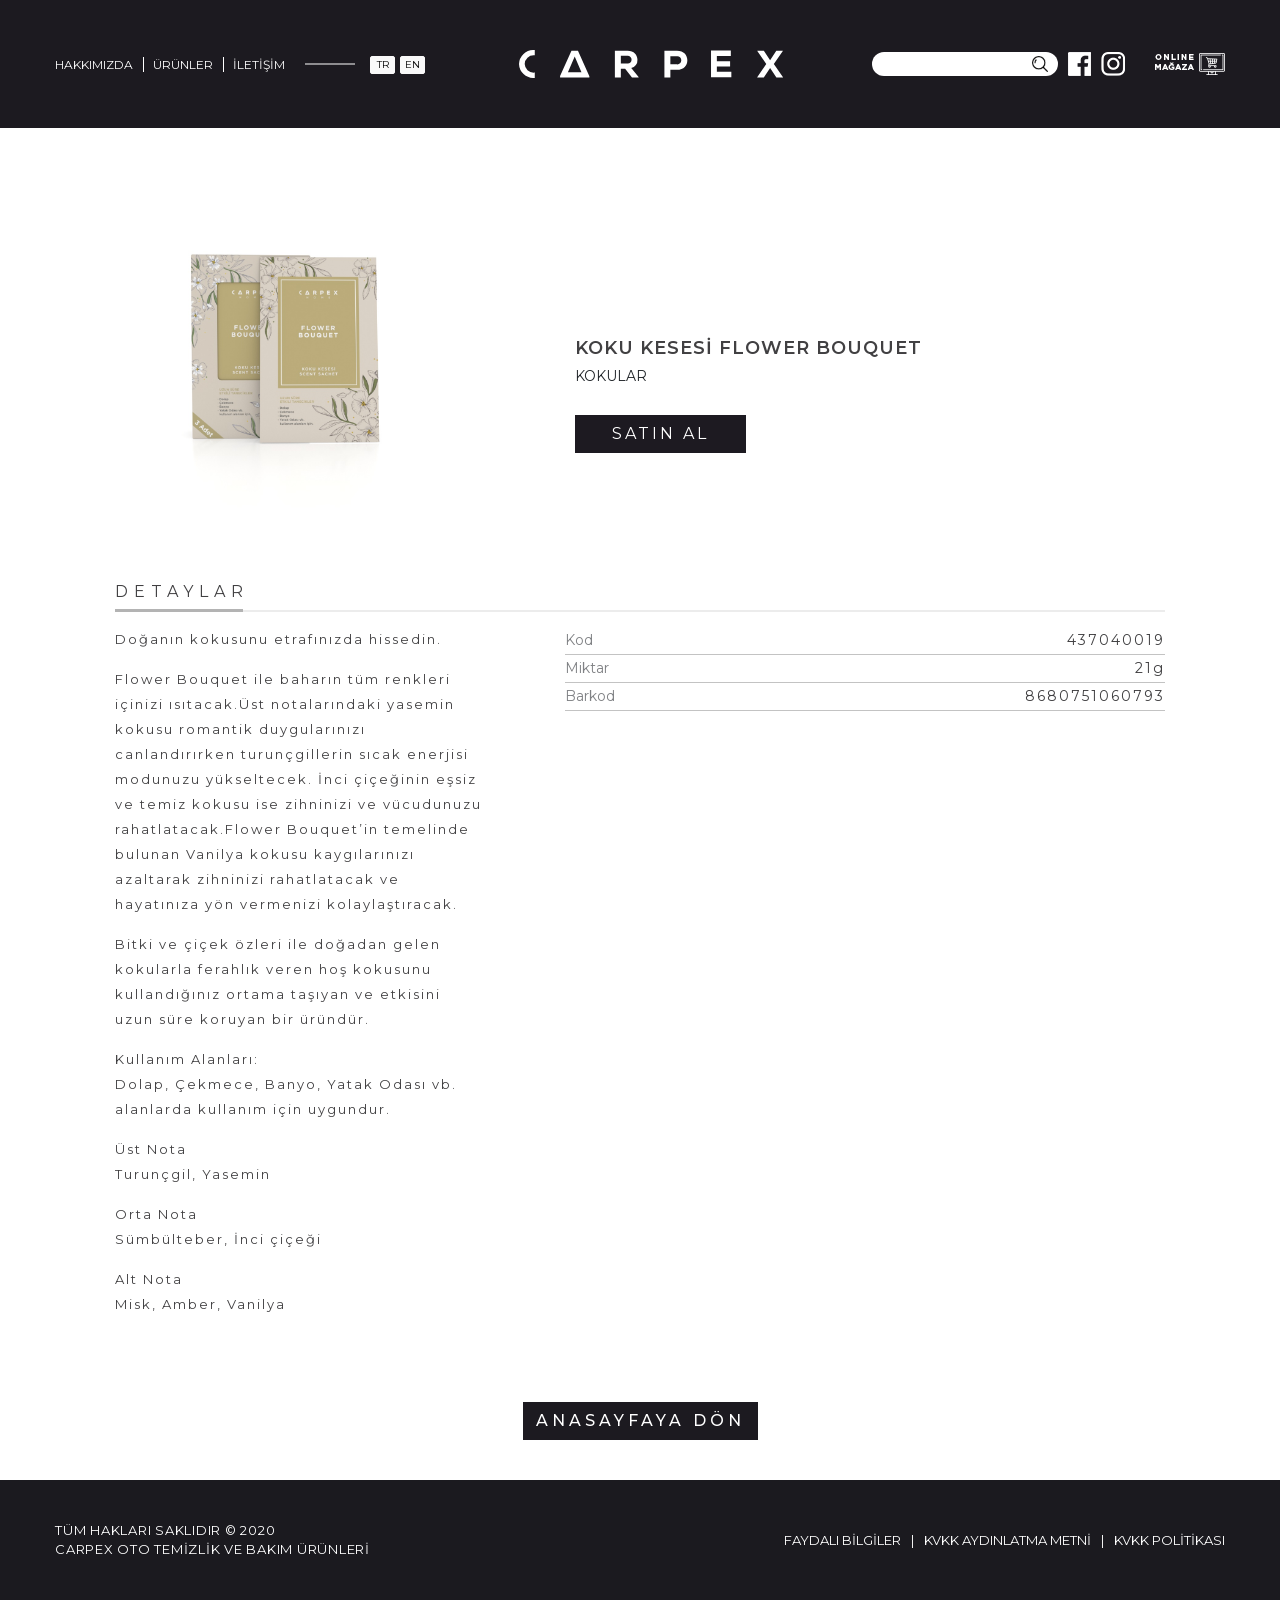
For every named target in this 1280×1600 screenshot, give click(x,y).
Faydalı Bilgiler (842, 1540)
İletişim (259, 64)
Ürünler (183, 64)
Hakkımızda (94, 64)
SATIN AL (660, 433)
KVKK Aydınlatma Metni (1007, 1540)
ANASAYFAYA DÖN (640, 1420)
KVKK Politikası (1169, 1540)
